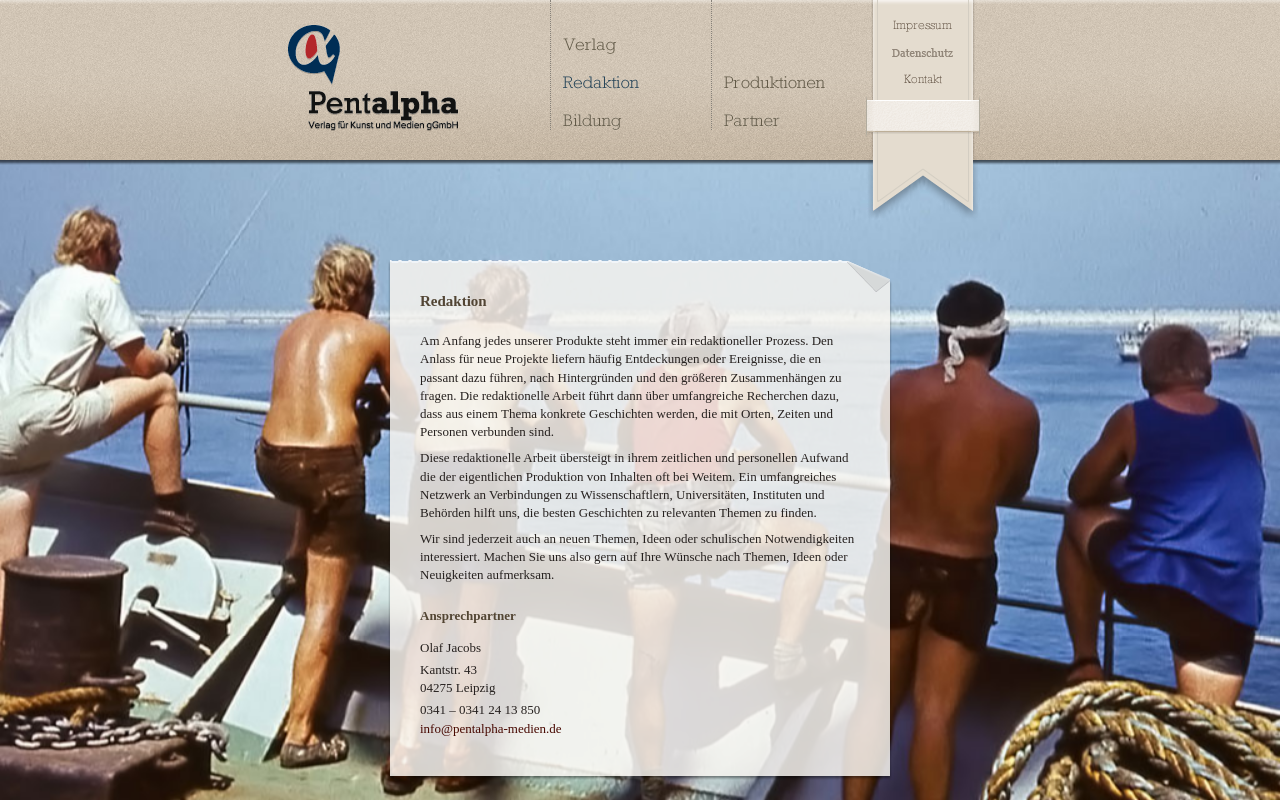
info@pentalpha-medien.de (491, 728)
